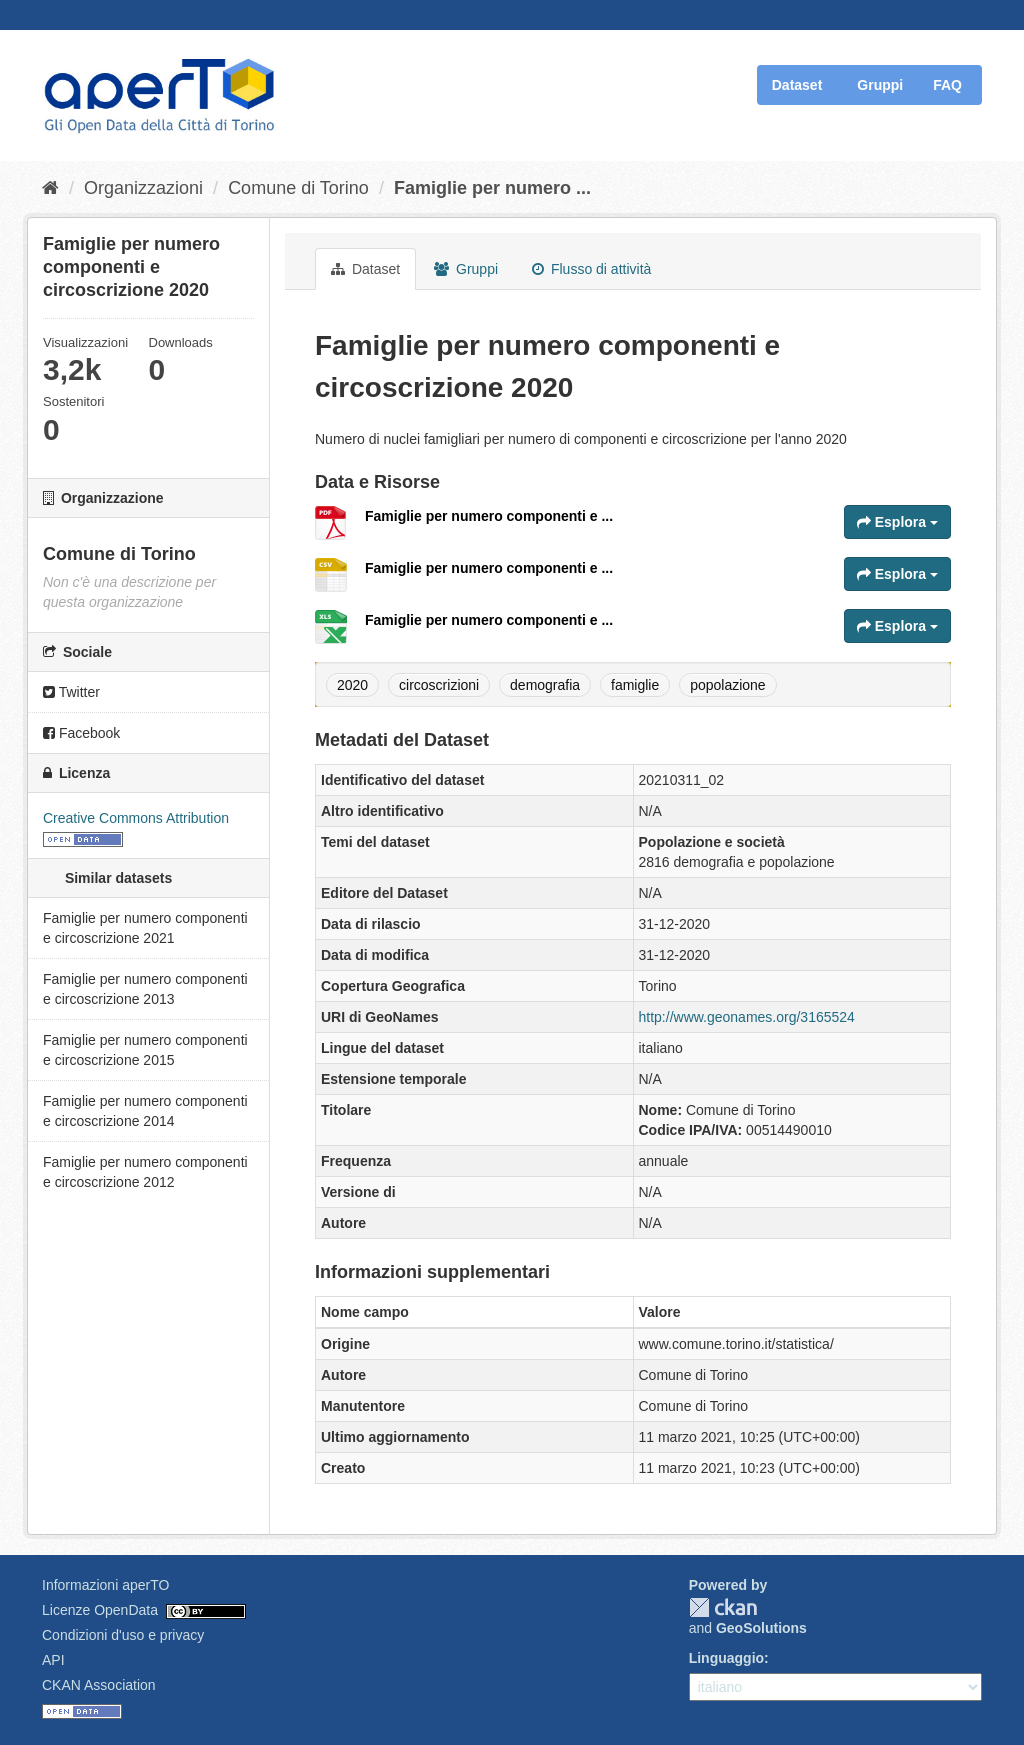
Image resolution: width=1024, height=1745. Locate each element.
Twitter (71, 692)
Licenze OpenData (100, 1610)
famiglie (635, 685)
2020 (352, 685)
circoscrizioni (439, 685)
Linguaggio (726, 1658)
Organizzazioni (143, 188)
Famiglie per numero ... (492, 188)
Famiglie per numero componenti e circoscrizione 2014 (145, 1111)
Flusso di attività (591, 269)
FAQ (947, 85)
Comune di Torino (298, 188)
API (53, 1660)
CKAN (723, 1607)
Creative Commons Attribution (136, 818)
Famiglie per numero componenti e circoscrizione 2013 (145, 989)
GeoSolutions (761, 1628)
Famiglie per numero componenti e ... (489, 516)
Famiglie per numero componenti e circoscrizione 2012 (145, 1172)
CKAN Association (99, 1685)
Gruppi (880, 85)
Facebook (81, 733)
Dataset (797, 85)
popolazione (728, 685)
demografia (545, 685)
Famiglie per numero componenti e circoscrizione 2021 (145, 928)
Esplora (897, 522)
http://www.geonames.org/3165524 (747, 1017)
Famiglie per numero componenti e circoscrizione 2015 (145, 1050)
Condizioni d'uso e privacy (123, 1635)
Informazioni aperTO (105, 1585)
